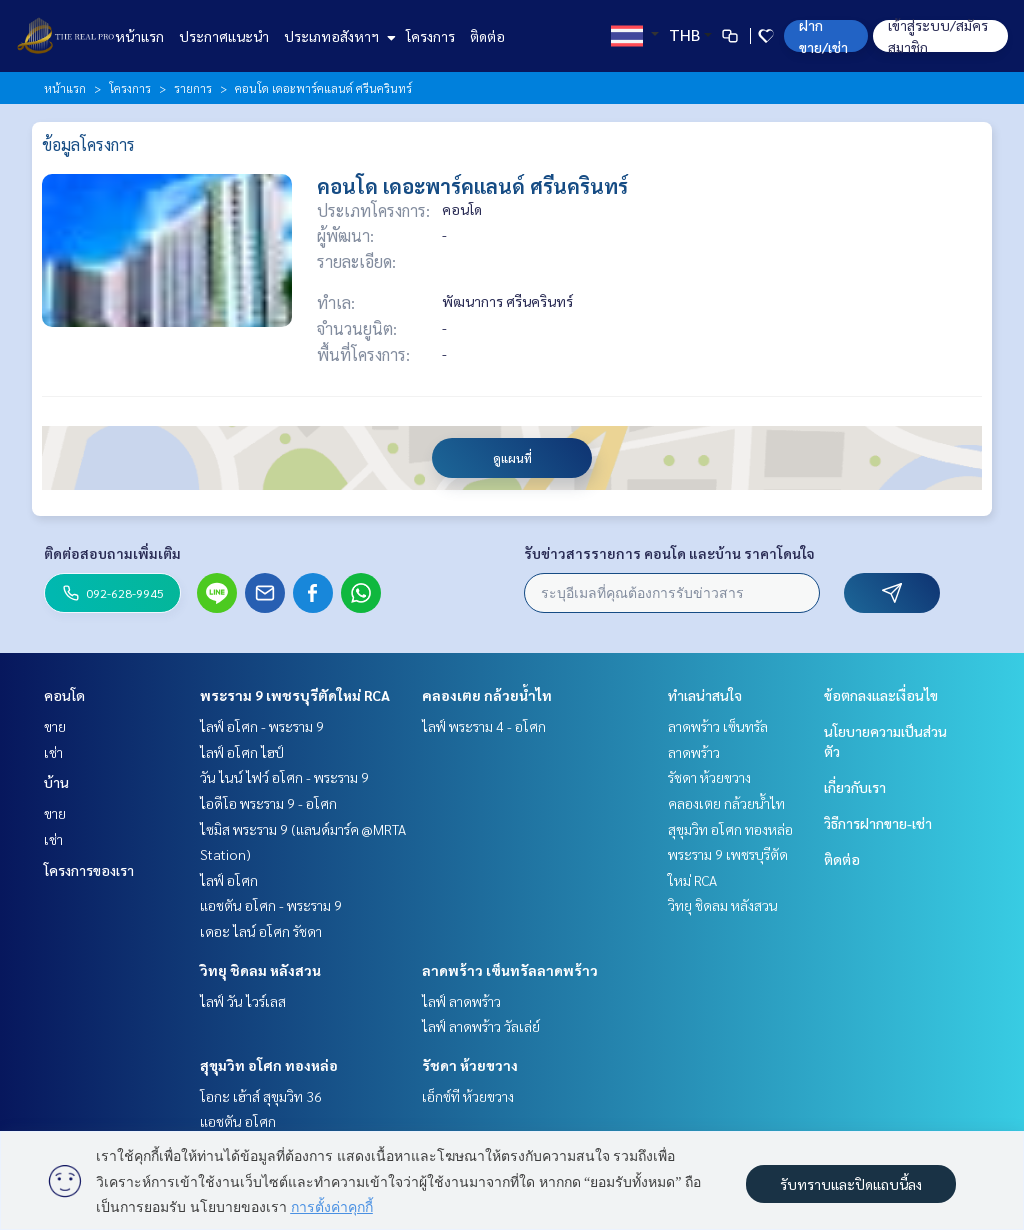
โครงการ (430, 36)
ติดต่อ (487, 36)
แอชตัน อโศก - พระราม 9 (271, 905)
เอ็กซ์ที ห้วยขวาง (468, 1096)
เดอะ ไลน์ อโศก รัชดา (261, 931)
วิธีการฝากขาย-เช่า (878, 823)
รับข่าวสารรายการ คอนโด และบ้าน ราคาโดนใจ (669, 553)
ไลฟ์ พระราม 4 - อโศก (484, 726)
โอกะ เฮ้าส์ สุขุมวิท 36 (261, 1096)
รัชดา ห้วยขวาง (470, 1065)
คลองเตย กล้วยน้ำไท (487, 695)
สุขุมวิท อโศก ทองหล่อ (269, 1065)
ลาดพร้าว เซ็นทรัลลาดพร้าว (510, 970)
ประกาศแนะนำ (224, 36)
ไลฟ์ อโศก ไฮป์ (242, 752)
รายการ (193, 88)
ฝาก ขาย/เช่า (823, 36)
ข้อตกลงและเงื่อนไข (881, 695)
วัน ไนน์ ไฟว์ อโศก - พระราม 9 (284, 777)
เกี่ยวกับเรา (855, 787)
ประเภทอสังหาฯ (337, 36)
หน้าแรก (139, 36)
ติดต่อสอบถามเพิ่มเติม (112, 553)
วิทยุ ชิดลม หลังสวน (260, 970)
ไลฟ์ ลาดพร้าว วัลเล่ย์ (481, 1026)
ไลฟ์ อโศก (229, 880)
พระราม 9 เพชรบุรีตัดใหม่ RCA (295, 695)
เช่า (53, 752)
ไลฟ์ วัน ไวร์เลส (243, 1001)
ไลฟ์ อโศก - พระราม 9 (262, 726)
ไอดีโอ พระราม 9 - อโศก (268, 803)
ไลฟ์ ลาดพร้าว (461, 1001)
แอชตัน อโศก (238, 1121)
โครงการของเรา (89, 870)
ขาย (55, 726)
